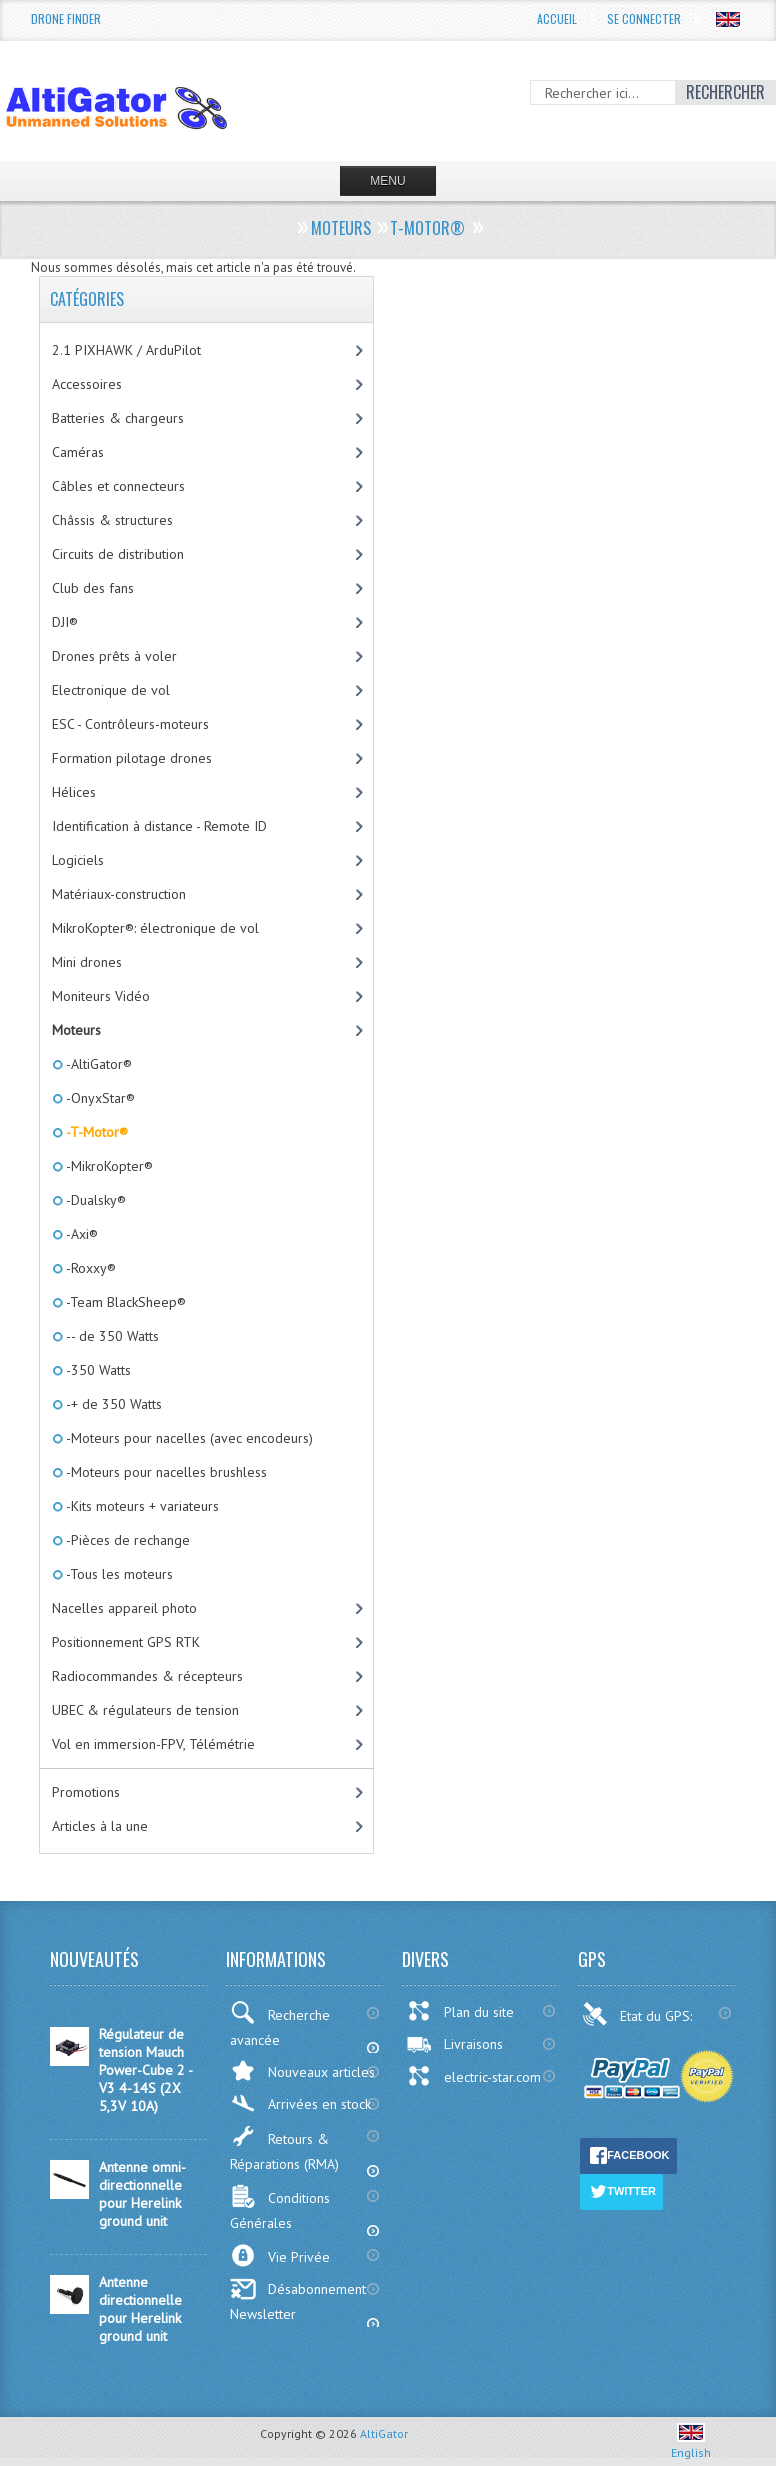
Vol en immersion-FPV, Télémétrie (153, 1744)
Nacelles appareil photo (124, 1608)
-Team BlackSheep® (124, 1302)
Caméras (78, 452)
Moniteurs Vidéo (101, 996)
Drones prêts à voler (114, 656)
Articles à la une (100, 1826)
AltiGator (384, 2433)
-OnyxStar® (99, 1098)
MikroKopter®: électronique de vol (155, 928)
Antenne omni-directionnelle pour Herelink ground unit (142, 2194)
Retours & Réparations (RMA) (284, 2148)
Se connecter (644, 18)
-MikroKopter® (108, 1166)
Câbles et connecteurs (118, 486)
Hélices (74, 792)
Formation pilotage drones (132, 758)
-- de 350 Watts (111, 1336)
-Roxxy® (89, 1268)
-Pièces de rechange (126, 1540)
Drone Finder (66, 18)
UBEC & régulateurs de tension (145, 1710)
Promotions (86, 1792)
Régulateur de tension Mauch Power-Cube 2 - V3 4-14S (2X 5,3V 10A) (145, 2070)
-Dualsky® (94, 1200)
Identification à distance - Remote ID (159, 826)
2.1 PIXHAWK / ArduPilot (126, 350)
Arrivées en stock (300, 2103)
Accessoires (87, 384)
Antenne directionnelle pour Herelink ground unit (140, 2309)
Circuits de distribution (118, 554)
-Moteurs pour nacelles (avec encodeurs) (188, 1438)
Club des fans (93, 588)
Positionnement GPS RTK (126, 1642)
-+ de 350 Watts (112, 1404)
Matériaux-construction (119, 894)
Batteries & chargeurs (118, 418)
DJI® (65, 622)
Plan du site (460, 2011)
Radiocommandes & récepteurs (147, 1676)
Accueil (557, 18)
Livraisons (454, 2044)
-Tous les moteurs (118, 1574)
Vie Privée (280, 2255)
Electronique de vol (111, 690)
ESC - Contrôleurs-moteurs (130, 724)
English (691, 2445)
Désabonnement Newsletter (298, 2300)
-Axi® (80, 1234)
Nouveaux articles (302, 2070)
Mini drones (87, 962)
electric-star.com (473, 2076)
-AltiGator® (97, 1064)
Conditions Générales (280, 2208)
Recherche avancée (280, 2025)
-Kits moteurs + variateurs (141, 1506)
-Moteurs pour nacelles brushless (165, 1472)
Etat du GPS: (639, 2014)
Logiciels (78, 860)
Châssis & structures (112, 520)
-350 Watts (97, 1370)
